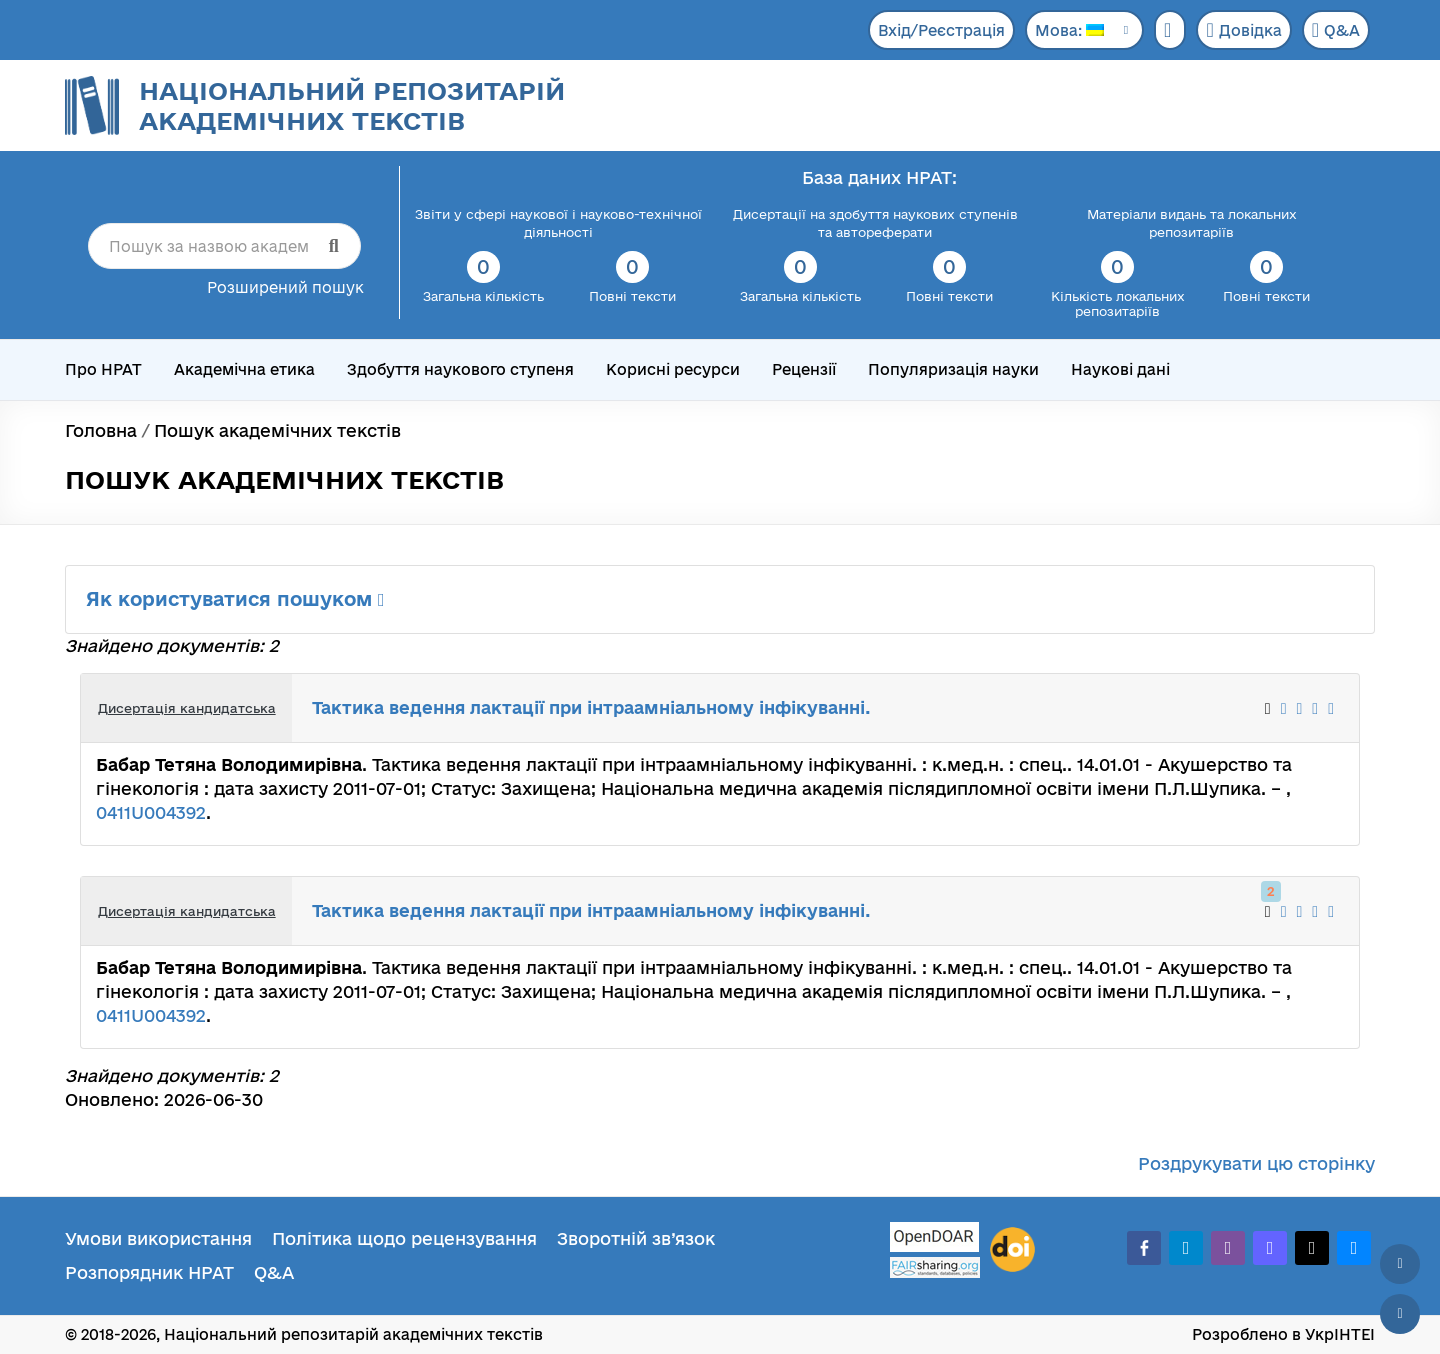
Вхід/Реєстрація (941, 30)
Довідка (1243, 30)
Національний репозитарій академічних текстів (352, 105)
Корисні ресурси (673, 369)
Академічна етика (244, 369)
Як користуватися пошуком (235, 599)
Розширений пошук (285, 287)
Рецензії (804, 369)
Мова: (1069, 30)
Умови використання (158, 1238)
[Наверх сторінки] (1400, 1264)
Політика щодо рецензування (404, 1238)
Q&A (1336, 30)
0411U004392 (151, 812)
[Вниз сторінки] (1400, 1314)
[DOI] (1012, 1250)
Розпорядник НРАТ (149, 1272)
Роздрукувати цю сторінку (1256, 1163)
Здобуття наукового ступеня (460, 369)
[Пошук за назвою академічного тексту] (224, 246)
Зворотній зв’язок (636, 1238)
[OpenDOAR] (935, 1239)
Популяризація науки (953, 369)
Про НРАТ (103, 369)
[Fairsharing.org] (935, 1267)
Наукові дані (1120, 369)
